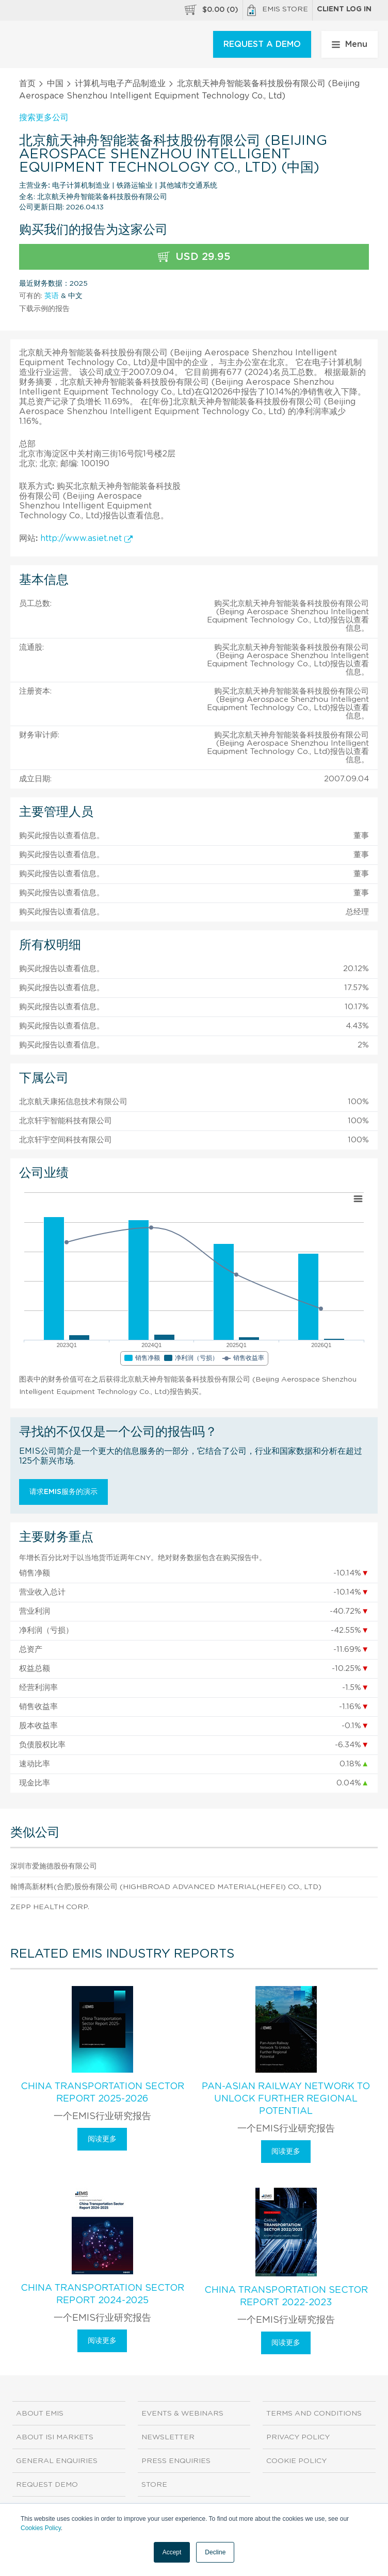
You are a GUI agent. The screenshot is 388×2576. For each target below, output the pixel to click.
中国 (55, 83)
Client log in (344, 9)
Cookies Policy (41, 2528)
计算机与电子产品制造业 (120, 83)
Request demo (47, 2484)
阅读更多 (102, 2139)
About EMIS (39, 2413)
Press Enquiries (176, 2461)
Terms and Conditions (314, 2413)
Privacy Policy (298, 2437)
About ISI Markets (54, 2437)
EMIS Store (277, 10)
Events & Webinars (182, 2413)
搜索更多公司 (44, 117)
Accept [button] (172, 2552)
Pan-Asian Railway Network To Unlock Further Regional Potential (286, 2099)
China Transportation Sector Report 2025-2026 (102, 2093)
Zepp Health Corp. (49, 1907)
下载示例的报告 (44, 309)
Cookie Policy (296, 2461)
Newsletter (168, 2437)
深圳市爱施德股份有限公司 (53, 1866)
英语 (51, 296)
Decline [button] (215, 2552)
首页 (27, 83)
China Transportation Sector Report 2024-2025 (102, 2294)
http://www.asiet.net (86, 538)
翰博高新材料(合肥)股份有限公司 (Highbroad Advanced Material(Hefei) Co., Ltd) (165, 1887)
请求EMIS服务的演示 (63, 1492)
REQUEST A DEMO (262, 44)
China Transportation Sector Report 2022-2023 (286, 2296)
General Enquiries (57, 2461)
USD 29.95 (194, 257)
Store (154, 2484)
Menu (349, 44)
